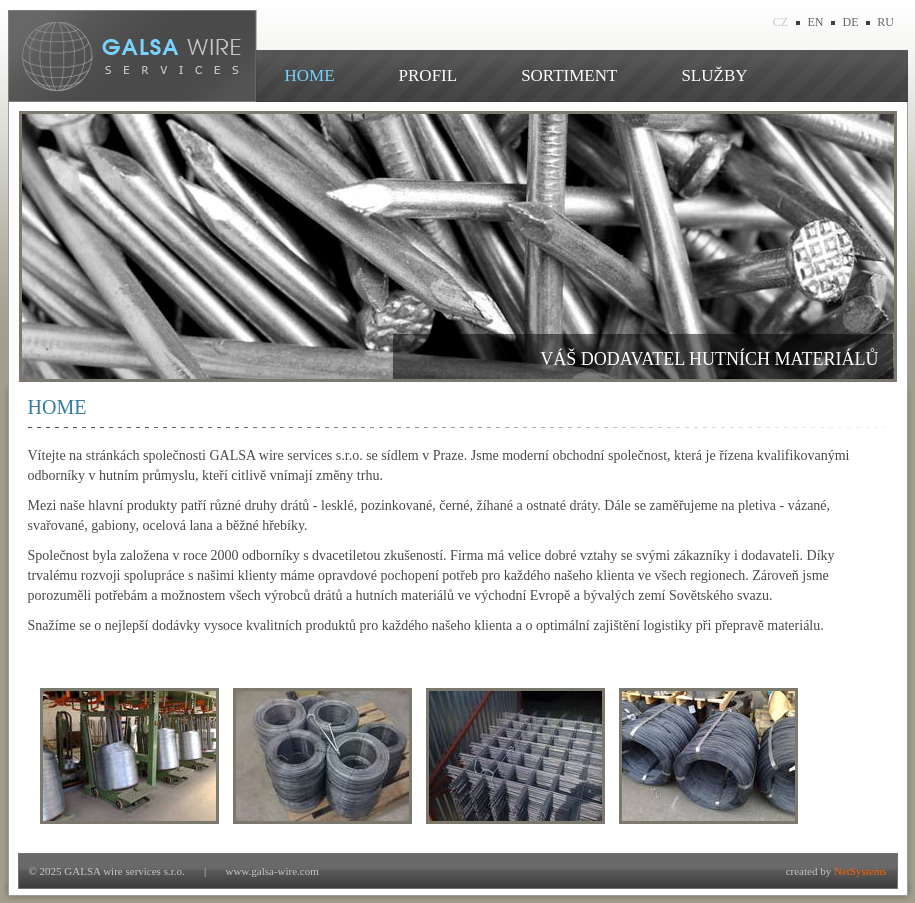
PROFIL (428, 75)
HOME (310, 75)
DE (851, 22)
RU (885, 22)
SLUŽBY (714, 75)
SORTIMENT (569, 75)
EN (816, 22)
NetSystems (860, 871)
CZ (780, 22)
